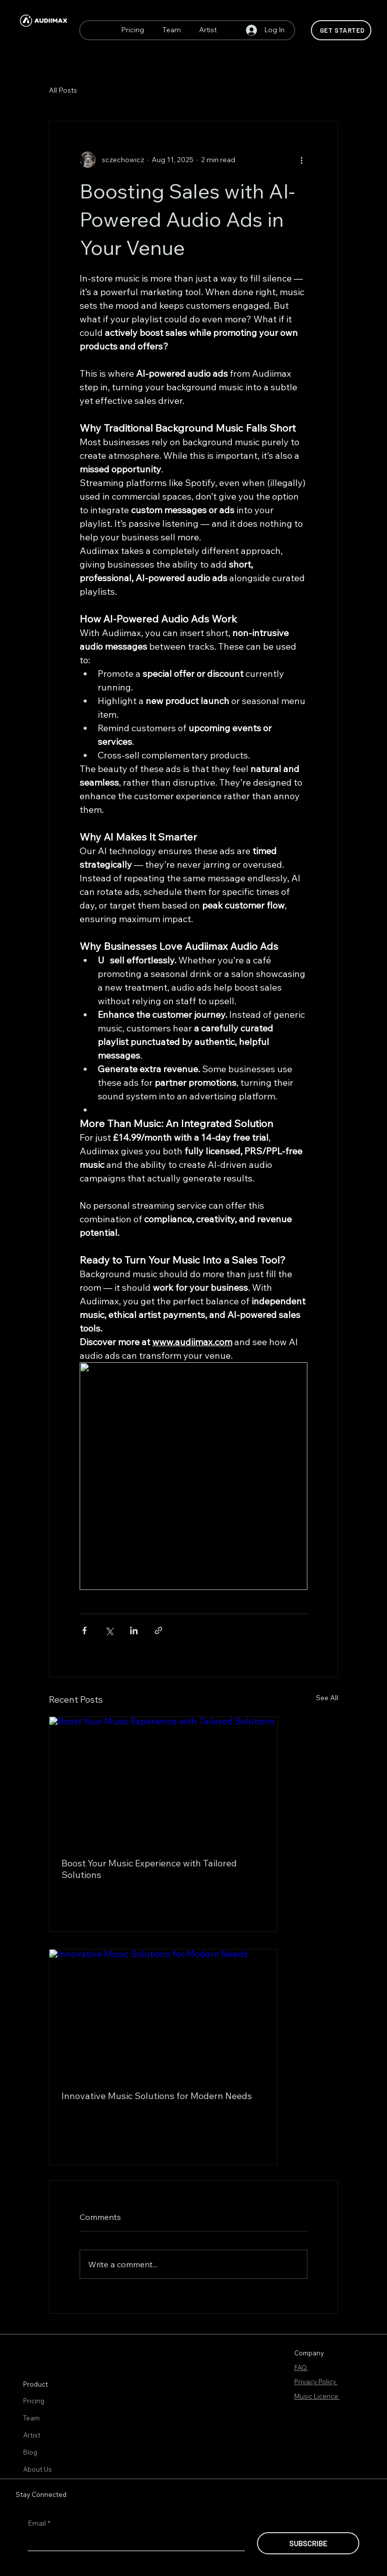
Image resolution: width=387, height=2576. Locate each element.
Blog (30, 2452)
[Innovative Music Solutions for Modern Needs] (163, 2013)
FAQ (301, 2367)
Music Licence (317, 2396)
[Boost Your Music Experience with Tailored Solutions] (163, 1781)
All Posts (63, 90)
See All (327, 1697)
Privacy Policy (316, 2382)
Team (31, 2418)
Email (39, 2524)
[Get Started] (341, 30)
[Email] (133, 2541)
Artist (31, 2435)
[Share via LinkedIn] (134, 1630)
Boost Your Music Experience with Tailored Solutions (149, 1869)
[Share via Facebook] (84, 1630)
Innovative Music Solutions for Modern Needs (156, 2096)
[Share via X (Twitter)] (109, 1630)
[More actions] (301, 160)
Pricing (33, 2401)
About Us (37, 2469)
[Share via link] (158, 1630)
